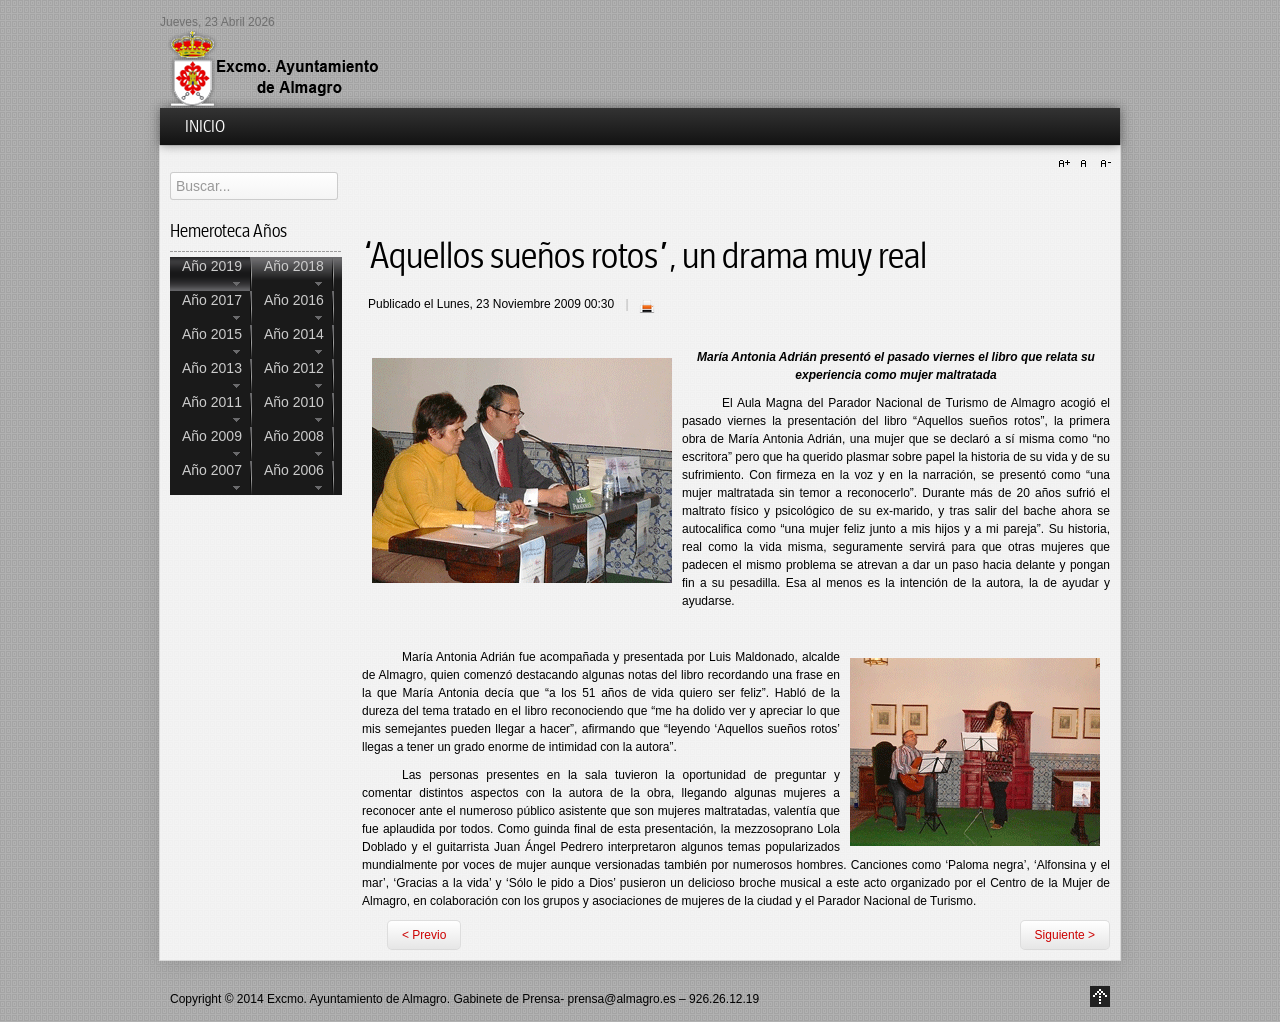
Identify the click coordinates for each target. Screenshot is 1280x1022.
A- (1103, 164)
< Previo (424, 935)
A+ (1067, 164)
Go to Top (1100, 996)
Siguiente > (1065, 935)
